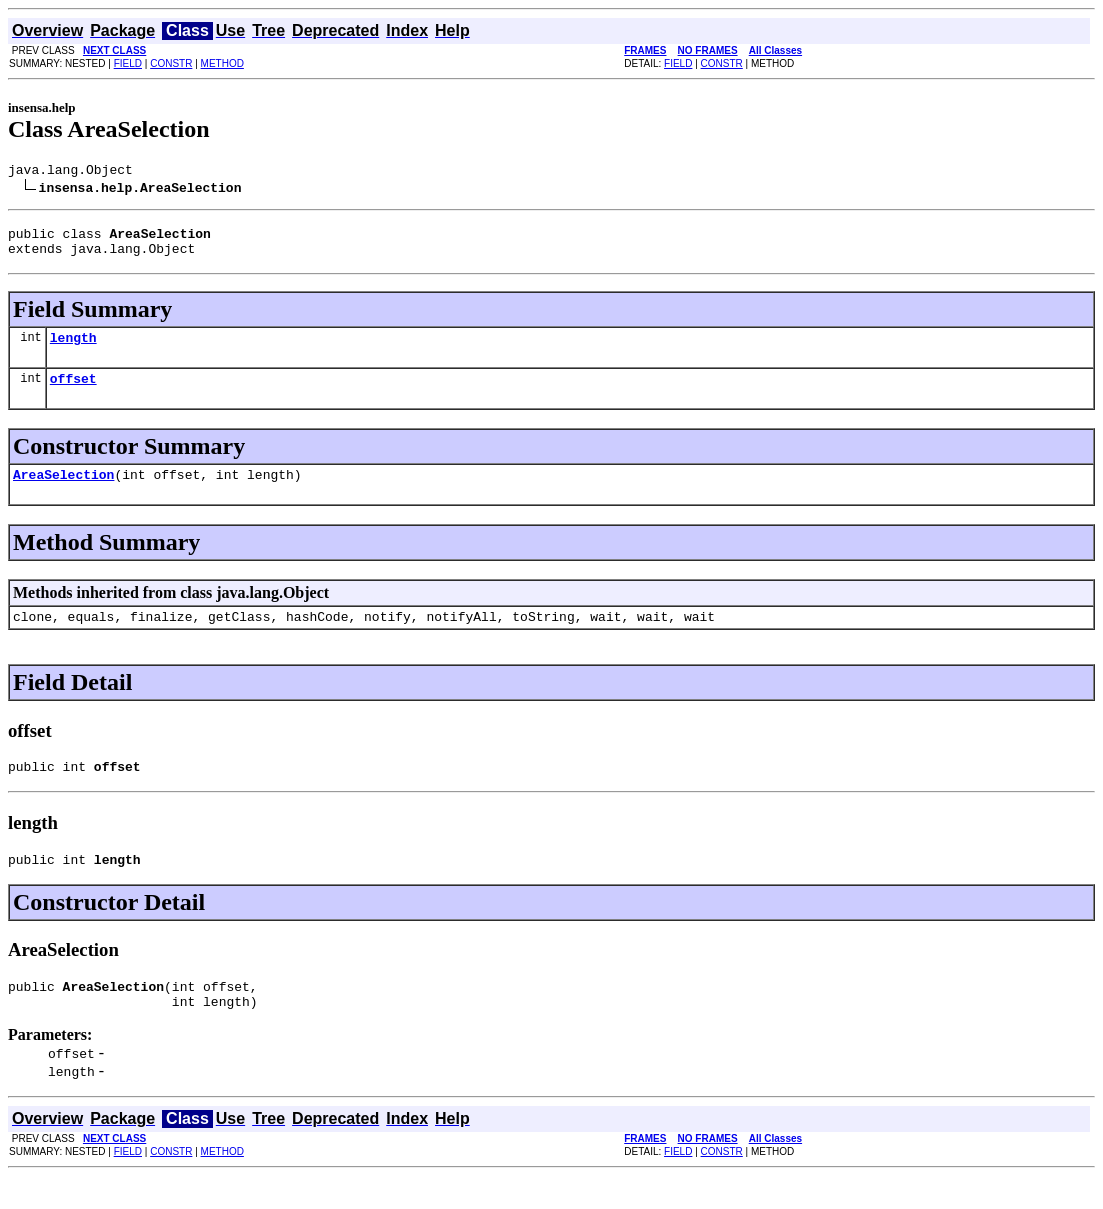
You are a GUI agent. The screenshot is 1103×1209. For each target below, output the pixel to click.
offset (73, 393)
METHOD (222, 63)
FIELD (128, 63)
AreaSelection (63, 492)
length (73, 349)
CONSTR (171, 63)
